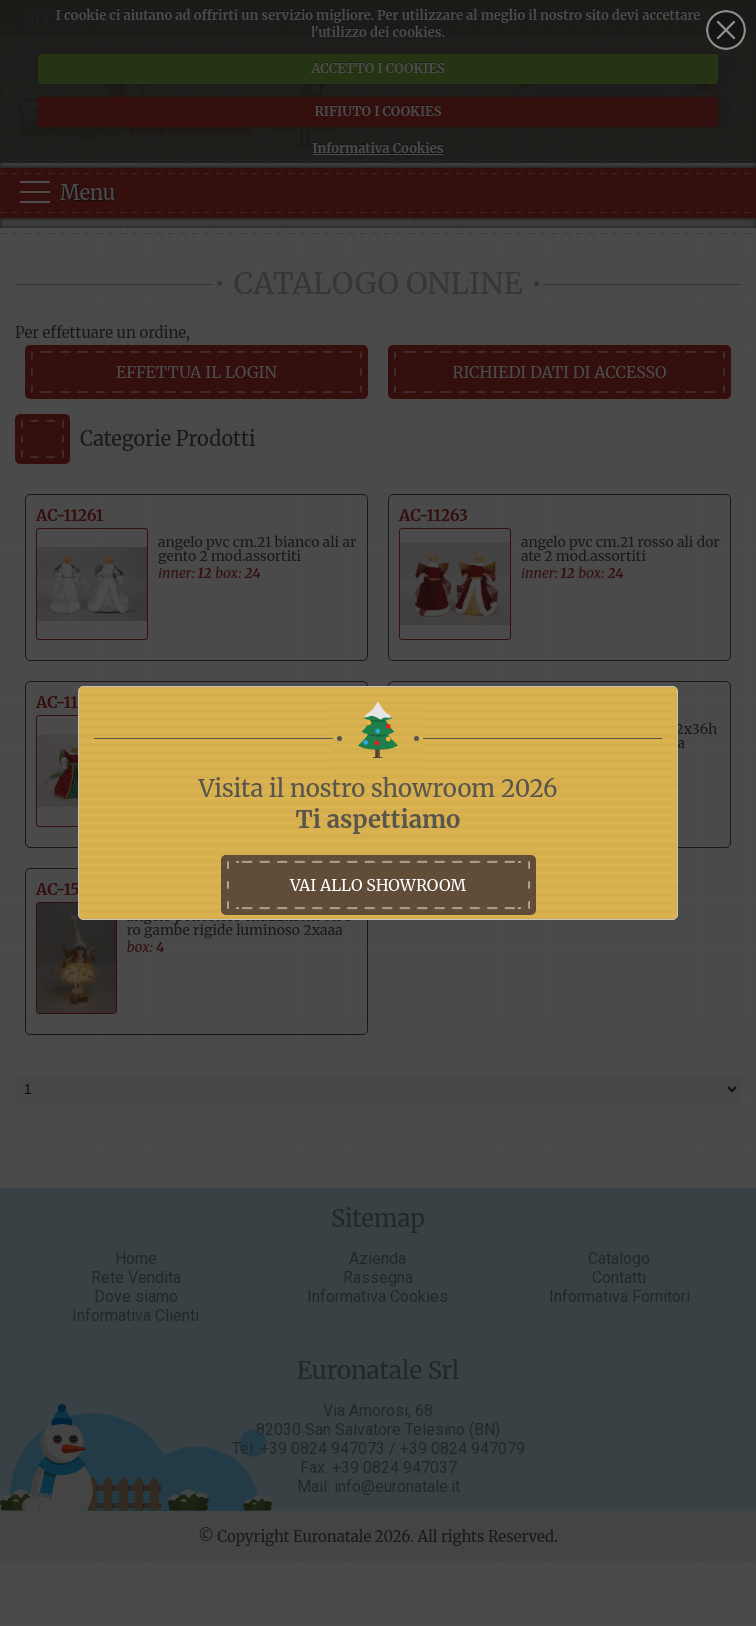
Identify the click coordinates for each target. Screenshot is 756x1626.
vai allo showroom (378, 885)
